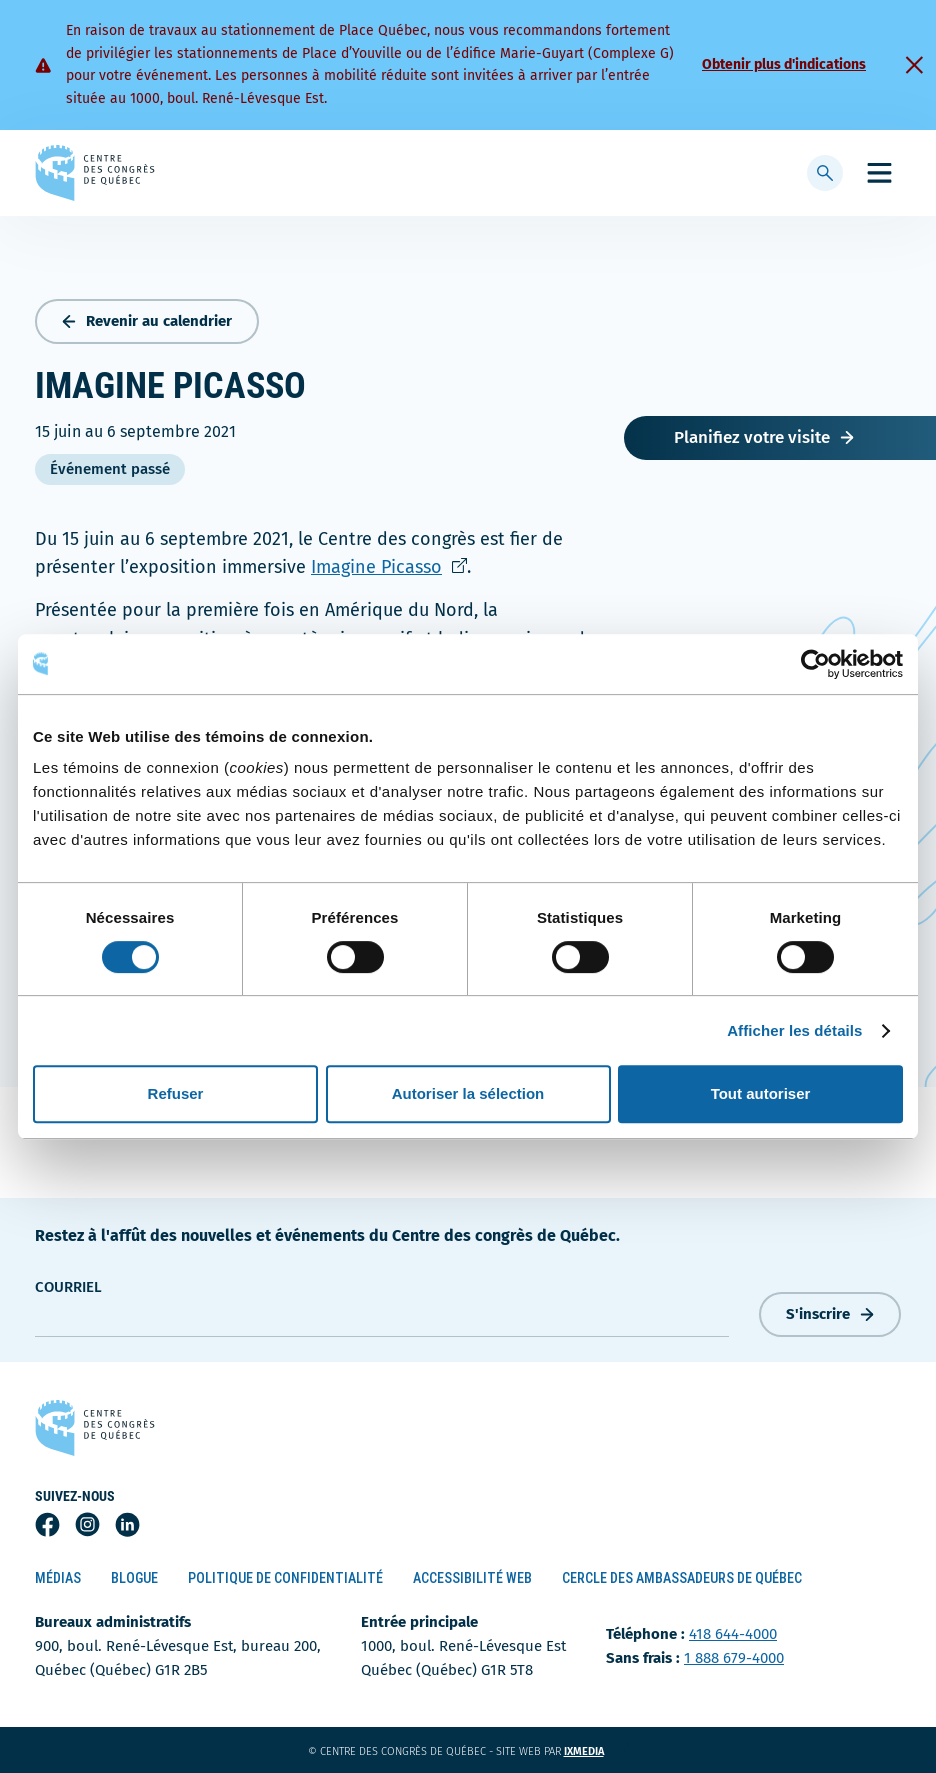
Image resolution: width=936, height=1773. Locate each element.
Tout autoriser (761, 1093)
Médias (58, 1578)
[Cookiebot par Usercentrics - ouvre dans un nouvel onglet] (815, 664)
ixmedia (596, 1751)
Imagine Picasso (389, 567)
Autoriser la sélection (468, 1093)
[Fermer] (914, 65)
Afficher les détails (794, 1030)
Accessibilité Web (472, 1578)
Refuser (176, 1093)
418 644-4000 (733, 1634)
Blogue (134, 1578)
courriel (68, 1287)
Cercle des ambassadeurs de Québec (682, 1578)
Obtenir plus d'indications (784, 64)
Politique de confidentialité (285, 1578)
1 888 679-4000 (734, 1658)
